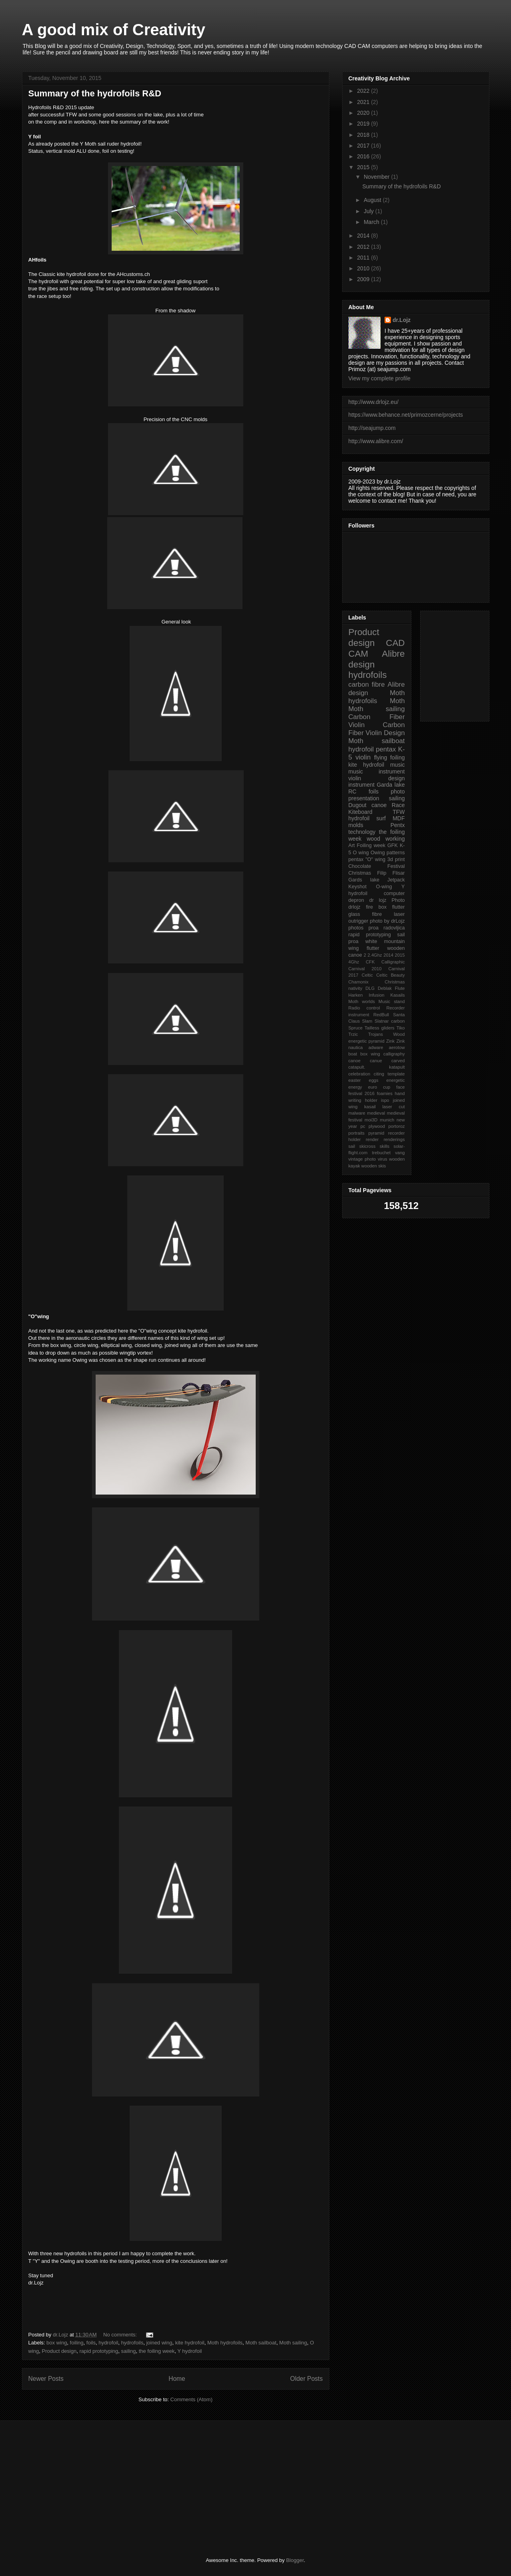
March (372, 222)
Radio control (364, 1007)
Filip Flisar (391, 873)
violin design (377, 778)
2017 (364, 145)
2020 (364, 113)
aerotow (397, 1047)
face (400, 1087)
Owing (378, 852)
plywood (377, 1126)
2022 (364, 91)
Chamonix (359, 981)
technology (362, 832)
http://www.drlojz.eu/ (374, 402)
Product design (59, 2351)
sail (352, 1146)
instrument (362, 784)
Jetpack (396, 880)
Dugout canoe (368, 805)
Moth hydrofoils (224, 2343)
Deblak (385, 988)
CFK (370, 961)
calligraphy (394, 1053)
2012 (364, 247)
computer (394, 893)
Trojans (375, 1034)
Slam (367, 1021)
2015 (364, 167)
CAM (359, 654)
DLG (370, 988)
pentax (356, 859)
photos (356, 928)
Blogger (295, 2560)
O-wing (384, 886)
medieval (376, 1113)
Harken (356, 995)
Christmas (360, 873)
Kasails (397, 995)
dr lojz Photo (387, 900)
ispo (385, 1100)
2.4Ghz (375, 955)
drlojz (355, 907)
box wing (56, 2343)
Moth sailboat (260, 2343)
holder (371, 1100)
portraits (357, 1133)
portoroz (396, 1126)
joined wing (159, 2343)
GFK (392, 845)
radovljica (394, 928)
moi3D (371, 1119)
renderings (394, 1139)
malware (357, 1113)
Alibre (393, 654)
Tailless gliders (380, 1027)
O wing (361, 852)
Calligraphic (393, 961)
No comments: (120, 2335)
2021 (364, 102)
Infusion (376, 995)
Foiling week (371, 845)
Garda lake (391, 784)
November (377, 177)
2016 (364, 156)
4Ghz (354, 961)
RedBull (381, 1014)
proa (374, 928)
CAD (395, 643)
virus (382, 1159)
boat (353, 1053)
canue (376, 1060)
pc (363, 1126)
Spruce (356, 1027)
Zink (390, 1041)
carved (398, 1060)
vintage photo (362, 1159)
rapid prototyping (98, 2351)
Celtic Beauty (390, 975)
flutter (398, 907)
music (397, 764)
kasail (370, 1106)
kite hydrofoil (189, 2343)
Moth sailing (293, 2343)
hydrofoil (108, 2343)
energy (355, 1087)
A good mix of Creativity (114, 29)
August (373, 200)
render (372, 1139)
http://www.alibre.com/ (376, 441)
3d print (396, 859)
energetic (395, 1080)
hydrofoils (132, 2343)
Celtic (367, 975)
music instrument (377, 771)
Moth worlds (362, 1001)
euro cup (379, 1087)
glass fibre (365, 914)
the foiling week (157, 2351)
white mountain (385, 941)
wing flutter (364, 948)
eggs (373, 1080)
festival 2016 (362, 1093)
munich (387, 1119)
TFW (399, 812)
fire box (376, 907)
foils (91, 2343)
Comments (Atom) (191, 2399)
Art (352, 845)
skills (384, 1146)
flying (380, 757)
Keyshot (358, 886)
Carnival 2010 (365, 968)
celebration (360, 1073)
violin (363, 757)
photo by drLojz (387, 921)
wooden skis (373, 1165)
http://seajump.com (372, 428)
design (362, 664)
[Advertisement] (136, 2489)
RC (353, 791)
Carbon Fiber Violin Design (377, 729)
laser (399, 914)
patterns (396, 852)
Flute (400, 988)
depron (356, 900)
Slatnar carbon (390, 1021)
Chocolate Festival (377, 866)
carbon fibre (367, 684)
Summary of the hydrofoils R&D (94, 93)
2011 (364, 257)
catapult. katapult (377, 1067)
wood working (386, 838)
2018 (364, 135)
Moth (397, 701)
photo (398, 791)
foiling (77, 2343)
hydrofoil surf (367, 818)
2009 (364, 279)
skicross (367, 1146)
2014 (364, 235)
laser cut (394, 1106)
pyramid (376, 1133)
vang (400, 1152)
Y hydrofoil (189, 2351)
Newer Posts (46, 2378)
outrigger (359, 921)
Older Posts (306, 2378)
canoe (355, 1060)
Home (176, 2378)
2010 (364, 268)
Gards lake (364, 880)
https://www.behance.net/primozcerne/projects (406, 415)
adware (376, 1047)
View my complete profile (380, 378)
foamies (385, 1093)
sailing (128, 2351)
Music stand (392, 1001)
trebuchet (381, 1152)
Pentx (398, 825)
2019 (364, 123)
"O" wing (375, 859)
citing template (389, 1073)
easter (355, 1080)
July (369, 211)
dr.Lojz (402, 320)
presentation (364, 798)
